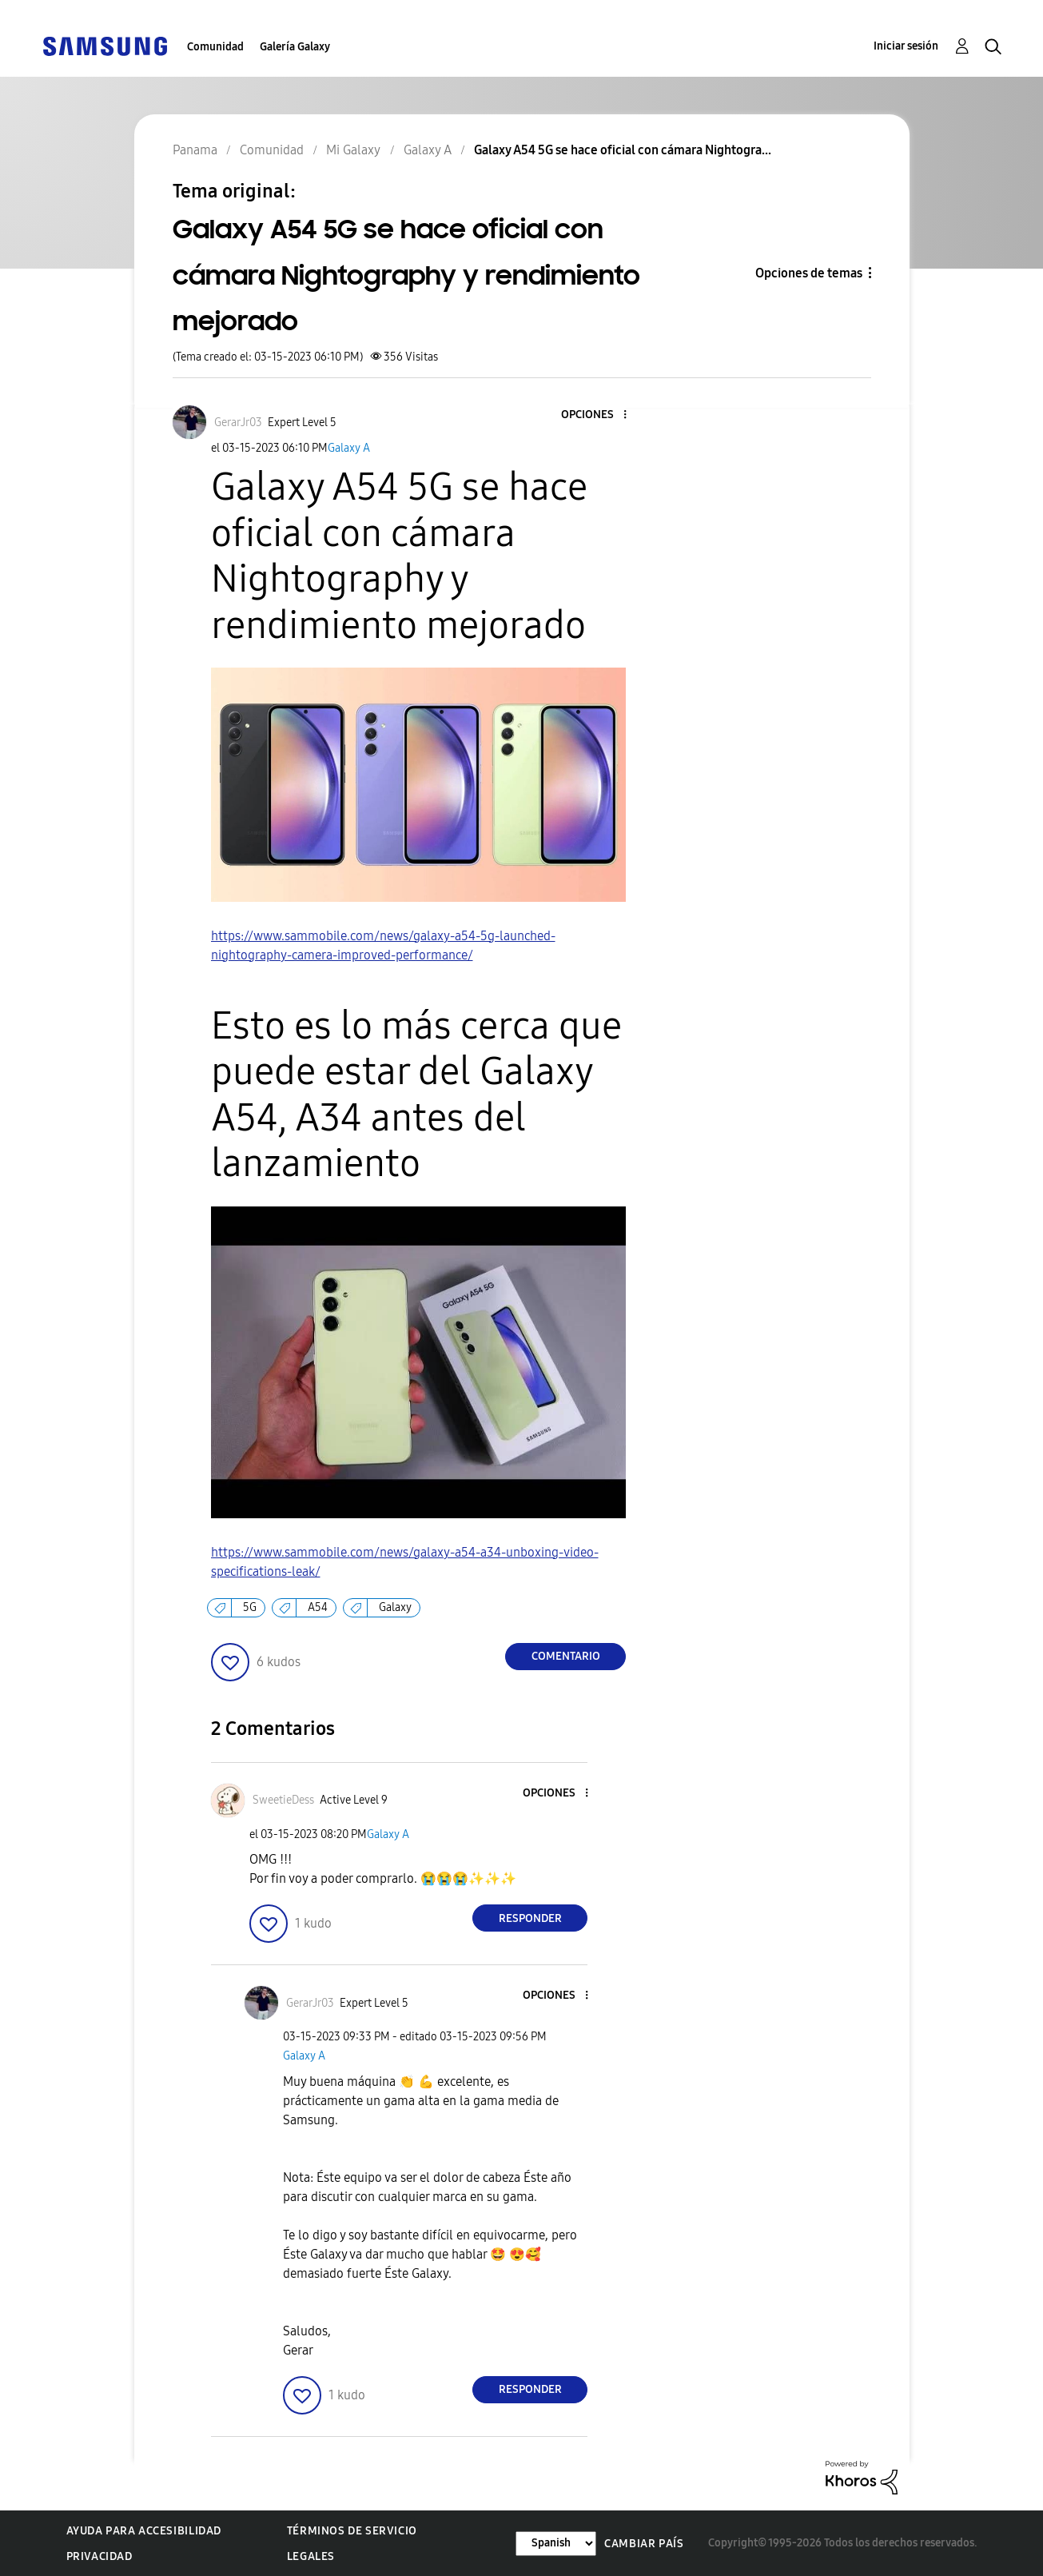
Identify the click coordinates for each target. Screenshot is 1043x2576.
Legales (311, 2556)
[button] (599, 415)
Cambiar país (643, 2543)
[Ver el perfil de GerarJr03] (238, 422)
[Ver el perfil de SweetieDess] (283, 1800)
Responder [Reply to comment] (530, 1918)
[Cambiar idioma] (556, 2543)
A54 (318, 1607)
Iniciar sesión (906, 46)
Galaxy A (349, 448)
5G (250, 1607)
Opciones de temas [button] (808, 273)
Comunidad (215, 47)
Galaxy (395, 1607)
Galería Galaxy (295, 47)
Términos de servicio (352, 2531)
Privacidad (99, 2556)
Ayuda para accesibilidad (143, 2531)
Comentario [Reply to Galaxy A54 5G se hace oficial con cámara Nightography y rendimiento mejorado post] (565, 1656)
